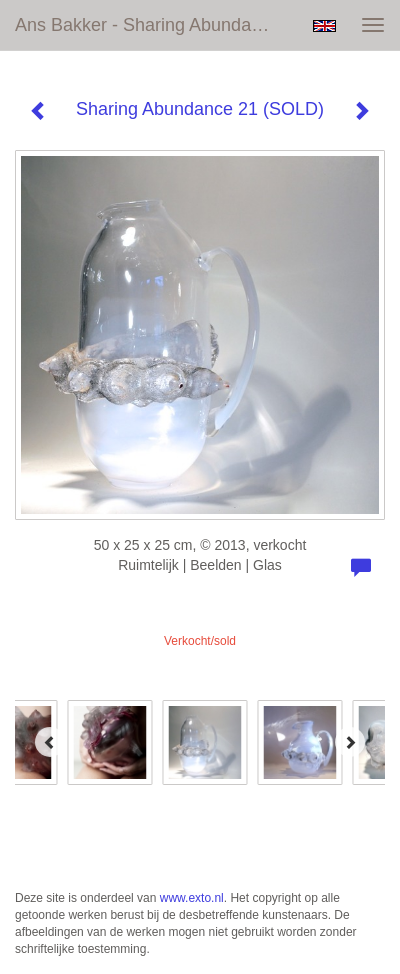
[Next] (350, 742)
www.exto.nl (192, 898)
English (324, 26)
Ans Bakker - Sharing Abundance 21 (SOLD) (152, 25)
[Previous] (50, 742)
